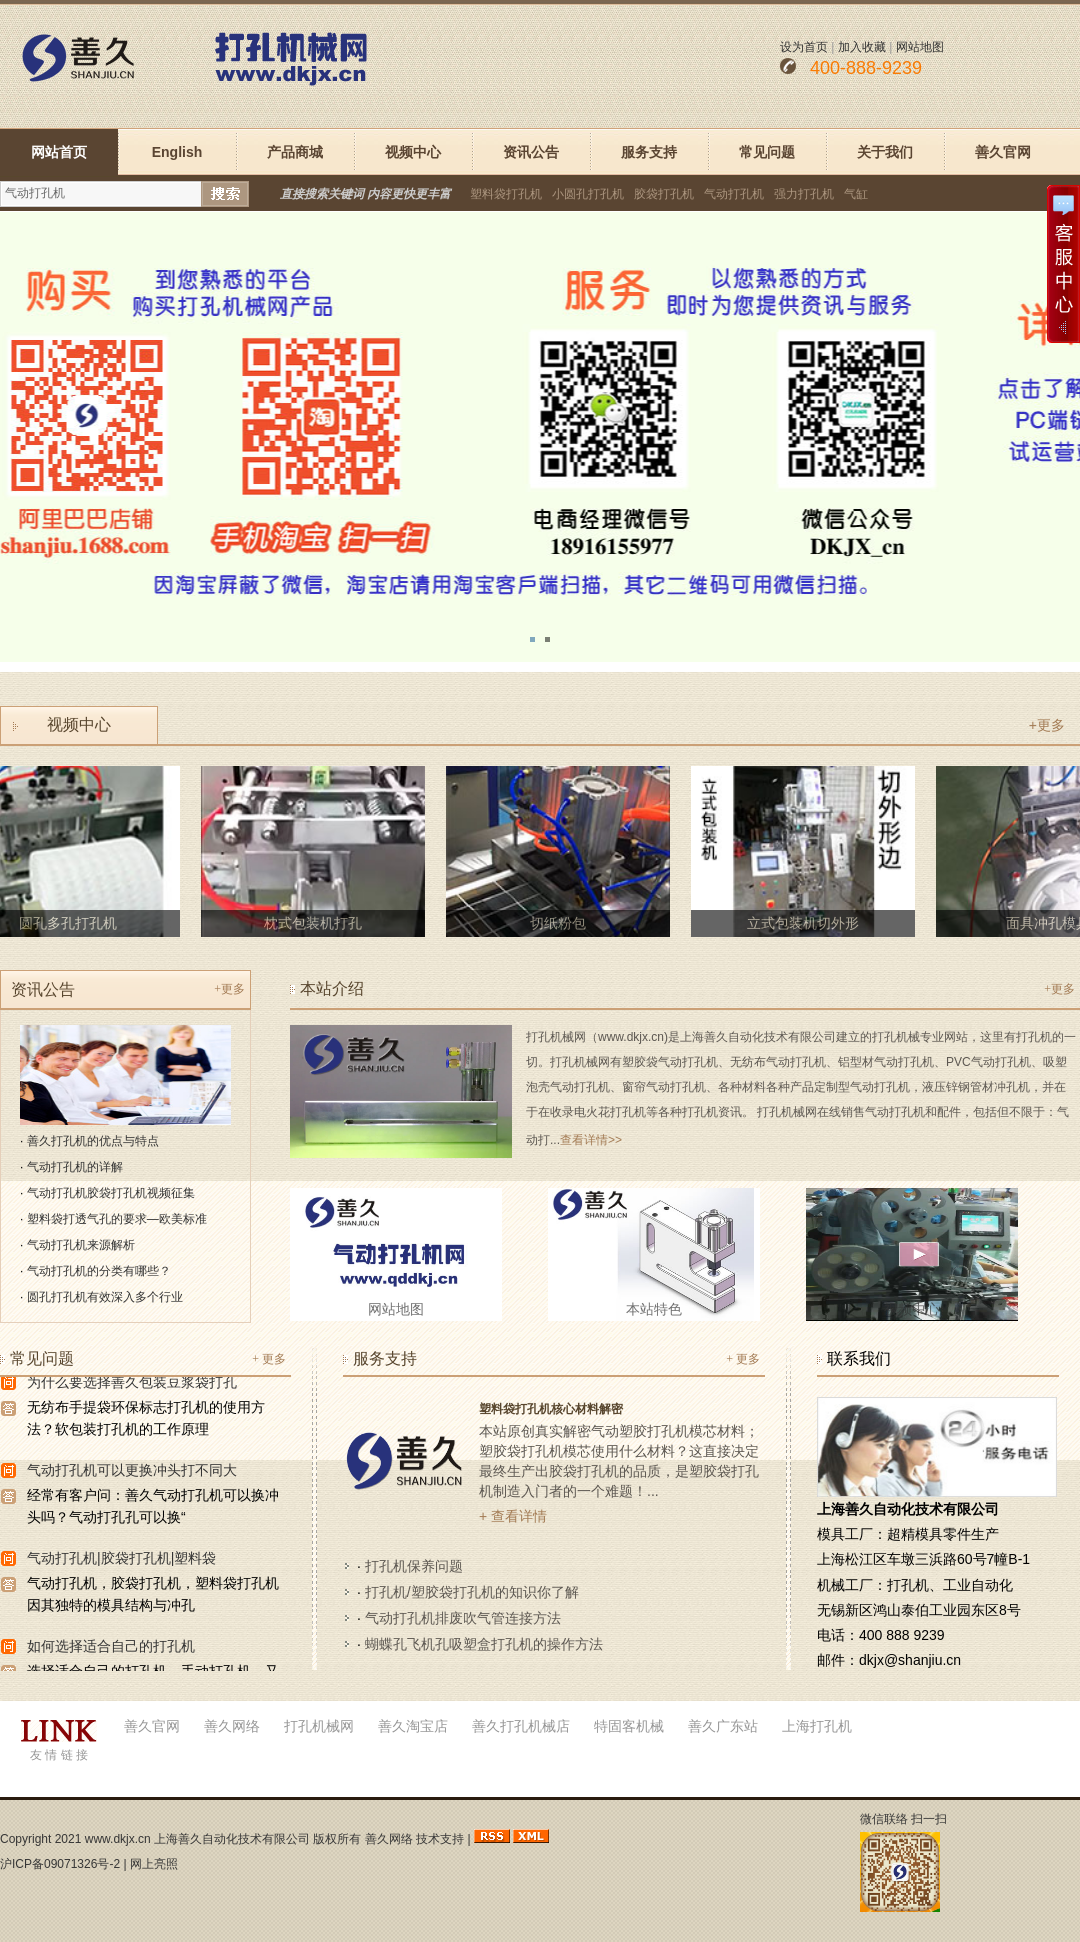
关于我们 (885, 152)
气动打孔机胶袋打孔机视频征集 (111, 1193)
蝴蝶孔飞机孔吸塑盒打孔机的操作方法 (484, 1644)
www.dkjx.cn (118, 1839)
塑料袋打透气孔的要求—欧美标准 (117, 1219)
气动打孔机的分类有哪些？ (99, 1271)
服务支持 (649, 152)
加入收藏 (862, 47)
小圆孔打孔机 (588, 194)
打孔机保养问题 (414, 1566)
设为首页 (804, 47)
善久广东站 (723, 1726)
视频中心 (413, 152)
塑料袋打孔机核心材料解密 (551, 1409)
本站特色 (654, 1309)
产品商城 (295, 152)
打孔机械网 (319, 1726)
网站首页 (59, 152)
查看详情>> (591, 1140)
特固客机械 (629, 1726)
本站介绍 (332, 988)
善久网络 (232, 1726)
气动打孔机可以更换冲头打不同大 (132, 1472)
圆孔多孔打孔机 (72, 923)
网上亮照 (154, 1864)
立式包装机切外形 (807, 923)
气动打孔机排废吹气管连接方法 (463, 1618)
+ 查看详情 (513, 1516)
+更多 (1047, 725)
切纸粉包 (562, 923)
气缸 (856, 194)
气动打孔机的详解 (75, 1167)
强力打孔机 (804, 194)
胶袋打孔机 (664, 194)
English (177, 152)
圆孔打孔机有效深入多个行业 (105, 1297)
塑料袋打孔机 (506, 194)
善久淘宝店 (413, 1726)
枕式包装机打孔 (317, 923)
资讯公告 (531, 152)
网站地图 (920, 47)
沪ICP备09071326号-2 (60, 1864)
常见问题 (767, 152)
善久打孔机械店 (521, 1726)
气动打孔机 (734, 194)
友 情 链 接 (59, 1755)
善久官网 (1003, 152)
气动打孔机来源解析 (81, 1245)
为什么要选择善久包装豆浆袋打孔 (132, 1384)
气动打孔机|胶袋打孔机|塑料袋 (121, 1560)
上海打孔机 (817, 1726)
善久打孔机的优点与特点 (93, 1141)
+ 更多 (269, 1359)
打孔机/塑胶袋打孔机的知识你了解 (472, 1592)
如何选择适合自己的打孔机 (111, 1648)
